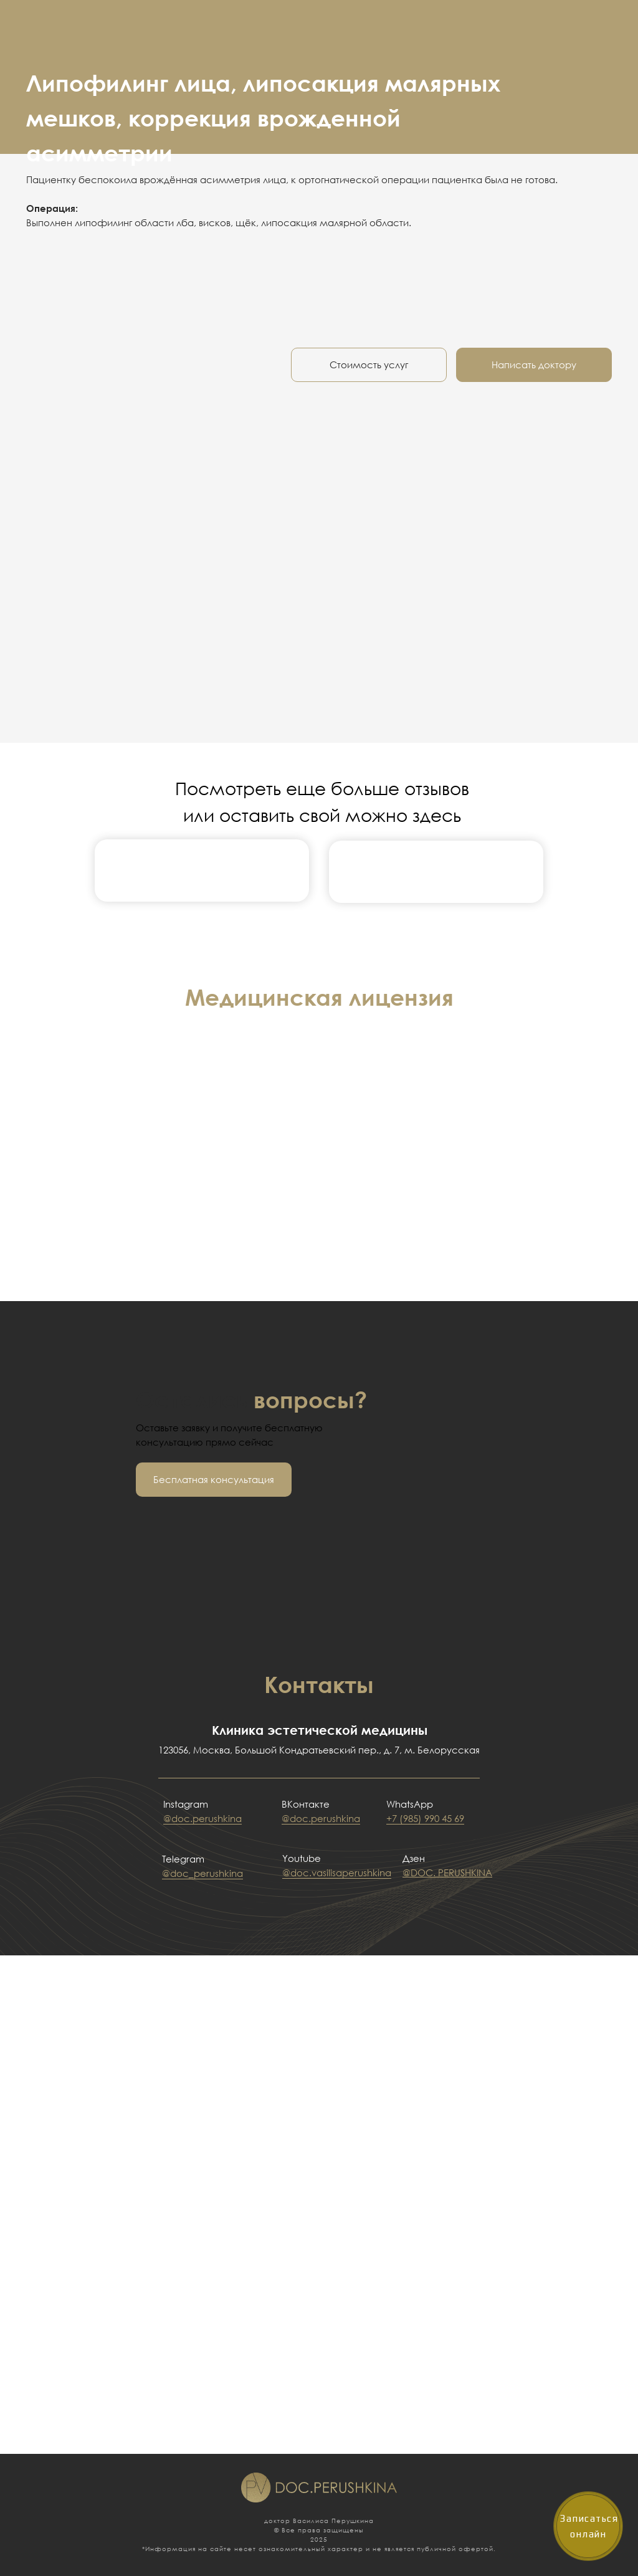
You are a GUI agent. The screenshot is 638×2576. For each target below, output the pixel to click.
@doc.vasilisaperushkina (336, 1872)
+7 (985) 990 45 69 (425, 1818)
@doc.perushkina (202, 1818)
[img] (202, 870)
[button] (214, 1479)
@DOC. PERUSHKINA (447, 1872)
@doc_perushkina (202, 1873)
